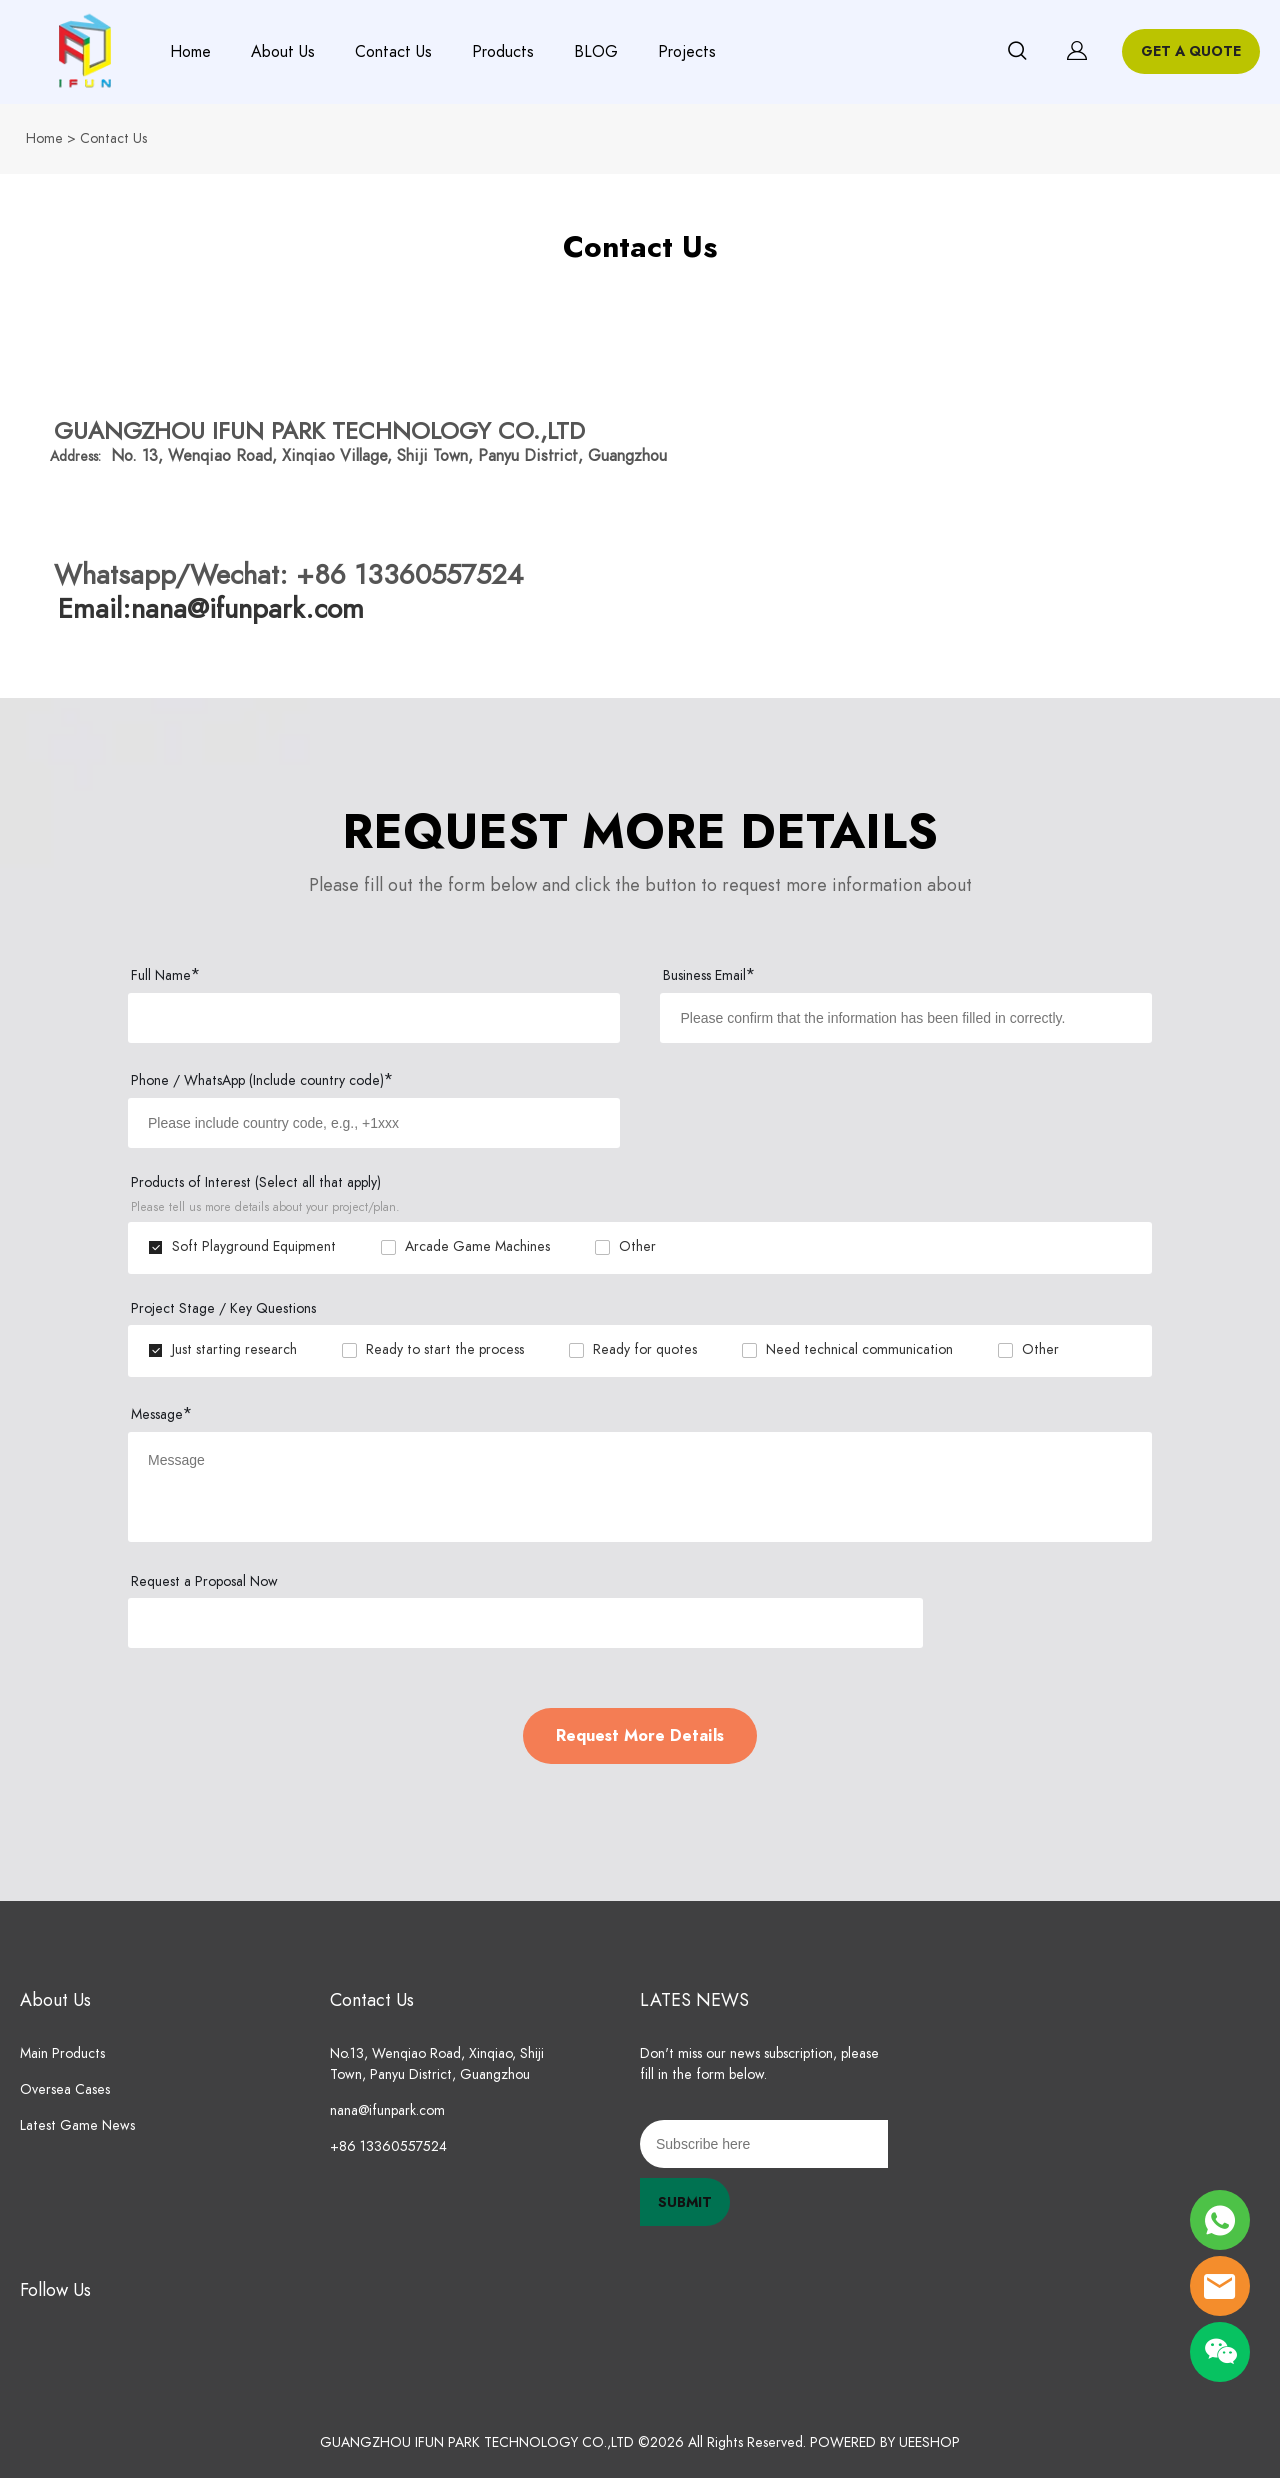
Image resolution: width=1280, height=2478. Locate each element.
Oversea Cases (65, 2089)
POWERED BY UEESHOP (885, 2442)
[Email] (764, 2144)
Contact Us (393, 52)
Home (190, 52)
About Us (283, 52)
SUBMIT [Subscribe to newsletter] (685, 2202)
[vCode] (525, 1623)
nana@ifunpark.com (387, 2110)
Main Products (62, 2053)
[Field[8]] (374, 1123)
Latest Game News (77, 2125)
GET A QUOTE (1191, 51)
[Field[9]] (906, 1018)
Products (503, 52)
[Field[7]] (374, 1018)
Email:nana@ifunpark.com (211, 608)
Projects (687, 52)
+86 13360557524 (388, 2146)
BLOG (596, 52)
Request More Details (640, 1736)
